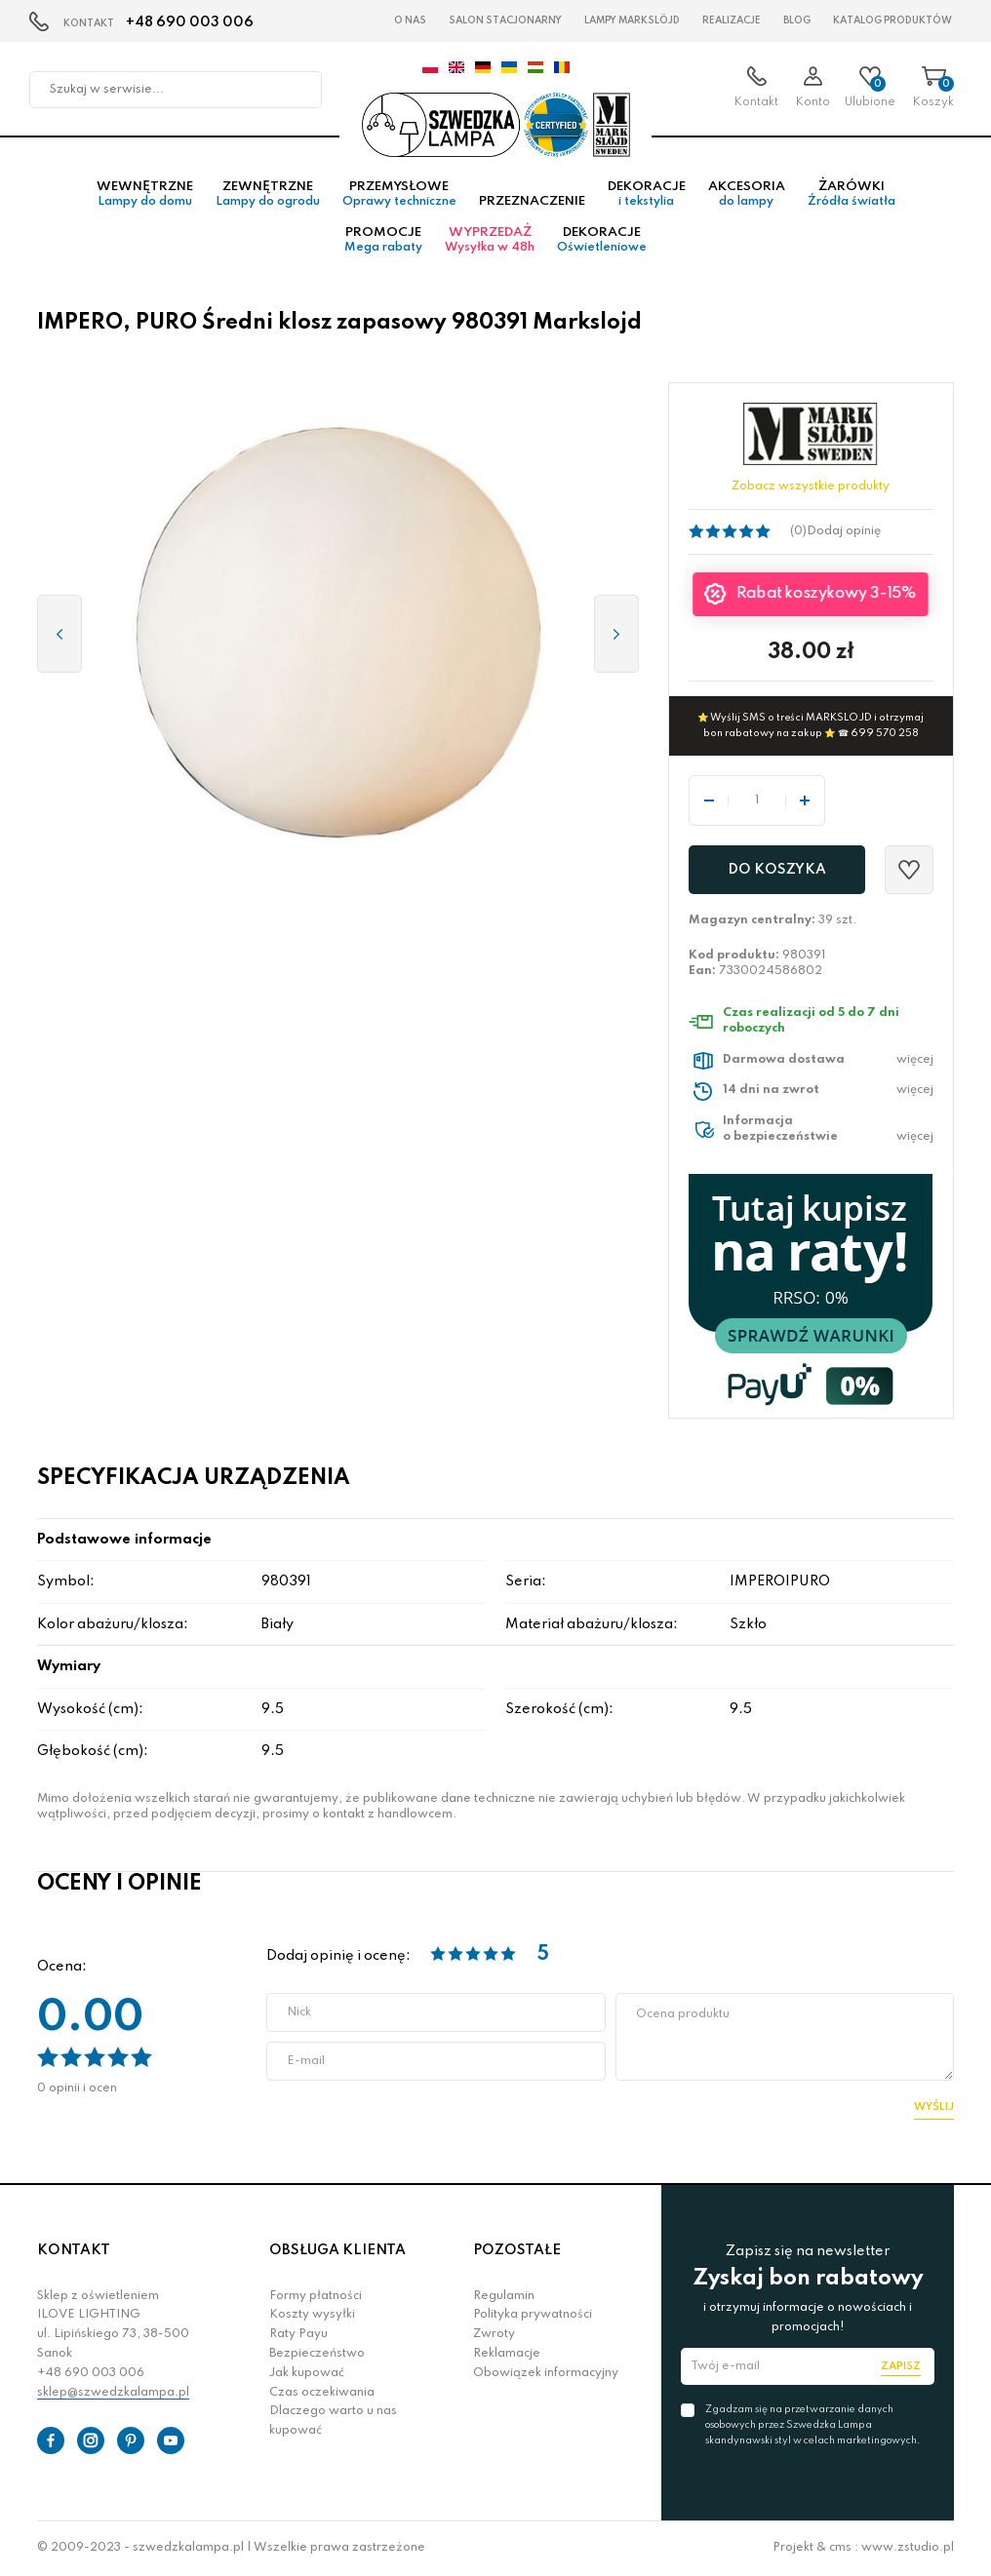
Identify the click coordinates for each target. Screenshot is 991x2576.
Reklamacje (506, 2354)
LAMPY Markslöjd (632, 20)
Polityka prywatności (532, 2315)
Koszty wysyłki (312, 2315)
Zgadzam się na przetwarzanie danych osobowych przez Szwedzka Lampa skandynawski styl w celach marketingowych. (812, 2424)
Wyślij (934, 2107)
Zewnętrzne (268, 194)
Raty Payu (298, 2334)
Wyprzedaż (490, 240)
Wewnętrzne (145, 194)
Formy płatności (315, 2296)
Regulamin (504, 2296)
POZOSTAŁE (517, 2250)
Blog (797, 20)
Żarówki (851, 194)
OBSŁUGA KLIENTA (337, 2250)
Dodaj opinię (844, 531)
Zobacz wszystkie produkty (811, 486)
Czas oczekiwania (322, 2393)
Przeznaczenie (532, 201)
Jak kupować (306, 2373)
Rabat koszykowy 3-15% (826, 594)
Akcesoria (746, 194)
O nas (410, 20)
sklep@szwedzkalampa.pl (113, 2393)
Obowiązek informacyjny (545, 2373)
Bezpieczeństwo (317, 2354)
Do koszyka (777, 870)
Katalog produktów (892, 20)
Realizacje (731, 20)
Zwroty (494, 2334)
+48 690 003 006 (190, 22)
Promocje (383, 240)
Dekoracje (647, 194)
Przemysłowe (399, 194)
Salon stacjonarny (505, 20)
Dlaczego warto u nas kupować (333, 2421)
